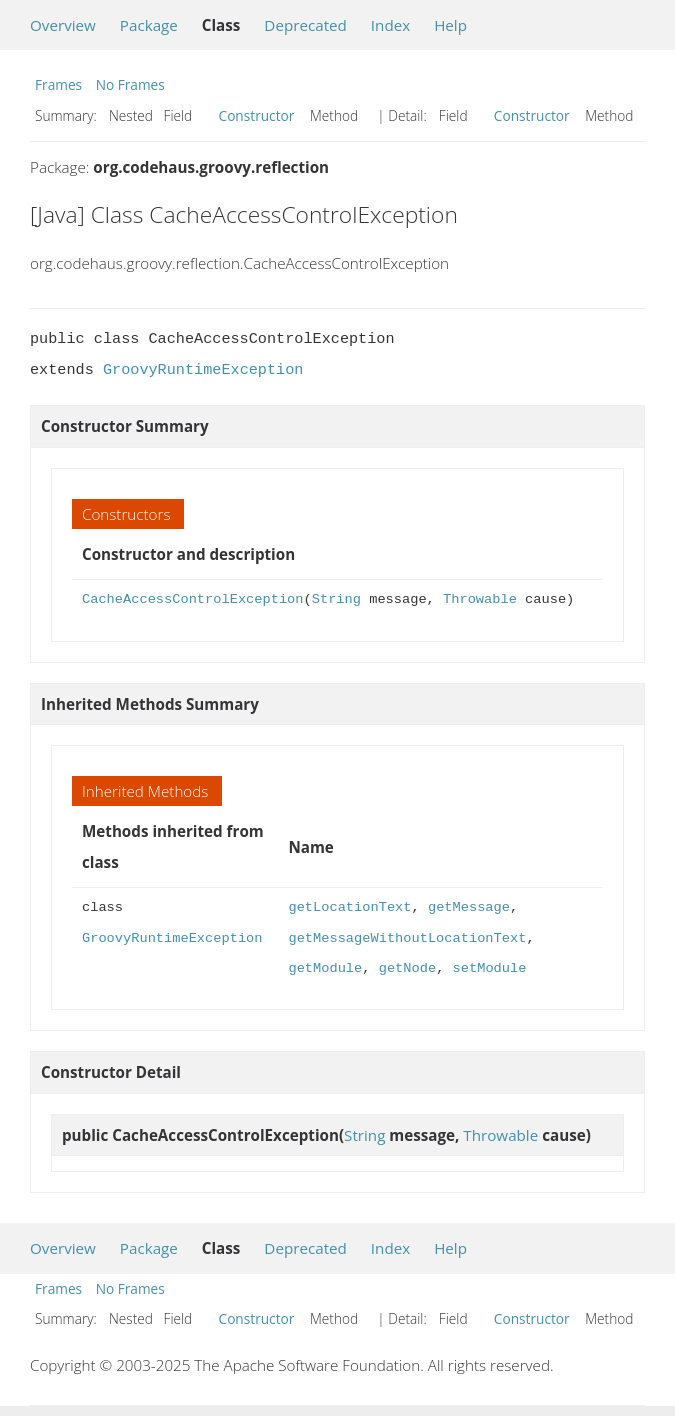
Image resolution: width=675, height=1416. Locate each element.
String (336, 599)
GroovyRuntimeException (203, 370)
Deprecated (305, 25)
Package (149, 25)
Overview (63, 25)
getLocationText (349, 907)
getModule (325, 968)
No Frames (130, 84)
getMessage (469, 907)
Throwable (480, 599)
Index (390, 25)
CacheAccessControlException (192, 599)
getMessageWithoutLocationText (407, 938)
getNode (407, 968)
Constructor (257, 115)
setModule (489, 968)
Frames (58, 84)
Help (450, 25)
